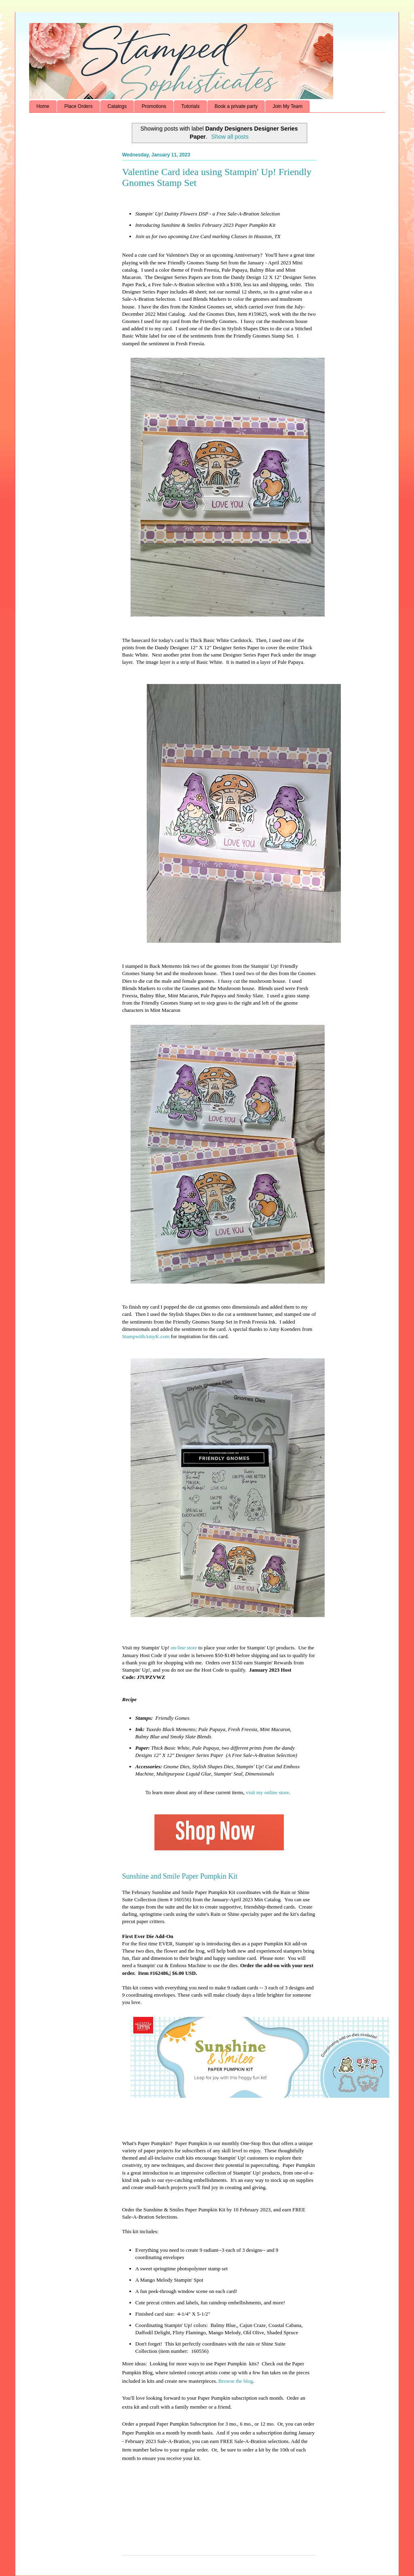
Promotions (154, 106)
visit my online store (267, 1792)
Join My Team (287, 106)
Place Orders (78, 106)
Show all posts (230, 136)
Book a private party (236, 106)
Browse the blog (235, 2381)
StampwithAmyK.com (145, 1336)
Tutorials (190, 106)
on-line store (184, 1648)
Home (42, 106)
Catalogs (117, 106)
